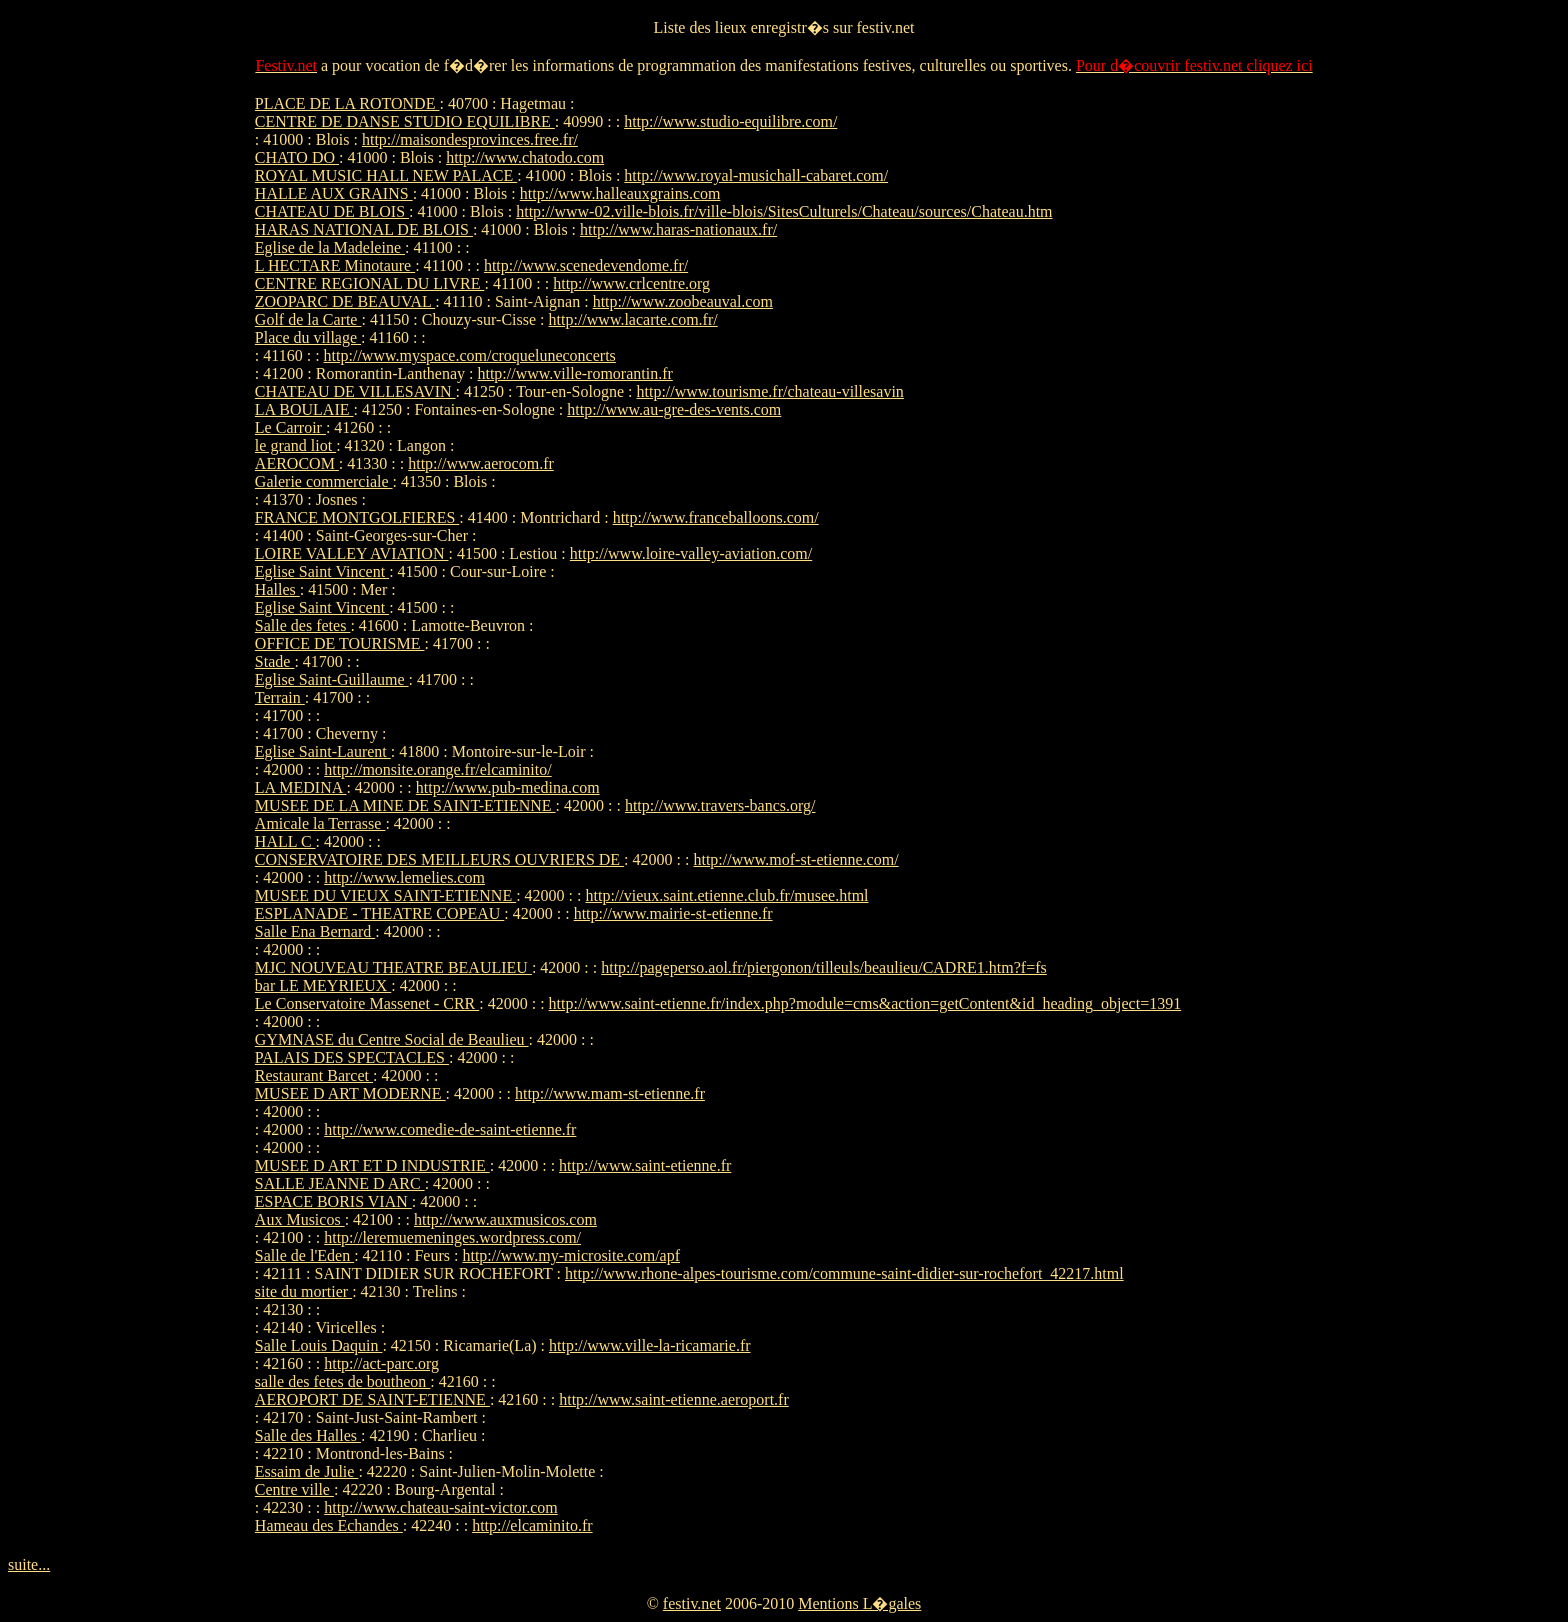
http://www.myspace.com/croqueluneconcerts (470, 355)
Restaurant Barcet (314, 1075)
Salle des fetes (303, 625)
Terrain (280, 697)
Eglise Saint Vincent (322, 571)
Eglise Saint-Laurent (323, 751)
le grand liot (295, 445)
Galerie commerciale (324, 481)
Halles (277, 589)
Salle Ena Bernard (315, 931)
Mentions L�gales (859, 1603)
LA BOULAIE (304, 409)
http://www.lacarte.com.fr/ (633, 319)
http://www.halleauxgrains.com (620, 193)
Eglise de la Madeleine (330, 247)
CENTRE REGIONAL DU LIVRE (370, 283)
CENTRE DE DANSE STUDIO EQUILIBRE (405, 121)
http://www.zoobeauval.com (683, 301)
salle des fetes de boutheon (343, 1381)
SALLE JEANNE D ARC (340, 1183)
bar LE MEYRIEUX (323, 985)
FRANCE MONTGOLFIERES (357, 517)
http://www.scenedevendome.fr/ (586, 265)
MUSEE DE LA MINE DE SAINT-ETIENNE (405, 805)
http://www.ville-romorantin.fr (574, 373)
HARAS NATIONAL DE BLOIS (364, 229)
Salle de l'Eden (304, 1255)
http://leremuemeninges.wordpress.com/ (452, 1237)
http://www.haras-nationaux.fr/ (678, 229)
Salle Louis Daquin (319, 1345)
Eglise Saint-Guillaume (332, 679)
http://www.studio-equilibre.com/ (730, 121)
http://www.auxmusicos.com (505, 1219)
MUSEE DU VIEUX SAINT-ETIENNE (385, 895)
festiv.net (692, 1603)
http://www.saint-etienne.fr (645, 1165)
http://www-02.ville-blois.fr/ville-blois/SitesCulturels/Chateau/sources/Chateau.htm (784, 211)
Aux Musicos (300, 1219)
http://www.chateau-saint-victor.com (441, 1507)
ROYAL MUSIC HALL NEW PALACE (386, 175)
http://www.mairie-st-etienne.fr (673, 913)
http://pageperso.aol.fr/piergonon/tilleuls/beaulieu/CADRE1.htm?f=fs (824, 967)
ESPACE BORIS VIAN (333, 1201)
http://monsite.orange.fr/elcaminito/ (438, 769)
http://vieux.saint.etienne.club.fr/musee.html (727, 895)
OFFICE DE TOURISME (340, 643)
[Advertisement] (1253, 395)
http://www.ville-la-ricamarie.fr (650, 1345)
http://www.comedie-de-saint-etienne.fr (450, 1129)
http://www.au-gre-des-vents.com (674, 409)
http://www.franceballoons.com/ (716, 517)
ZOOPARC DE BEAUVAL (345, 301)
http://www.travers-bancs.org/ (720, 805)
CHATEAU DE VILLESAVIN (355, 391)
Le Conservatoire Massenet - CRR (367, 1003)
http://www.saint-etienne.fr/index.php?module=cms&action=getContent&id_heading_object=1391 (865, 1003)
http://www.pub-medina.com (508, 787)
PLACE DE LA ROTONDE (347, 103)
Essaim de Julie (307, 1471)
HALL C (285, 841)
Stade (275, 661)
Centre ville (294, 1489)
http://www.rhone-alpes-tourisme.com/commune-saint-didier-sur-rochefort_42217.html (844, 1273)
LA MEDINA (301, 787)
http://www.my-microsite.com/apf (571, 1255)
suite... (29, 1564)
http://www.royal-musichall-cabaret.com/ (756, 175)
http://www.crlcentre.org (631, 283)
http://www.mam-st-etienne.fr (610, 1093)
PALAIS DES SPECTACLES (352, 1057)
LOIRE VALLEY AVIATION (352, 553)
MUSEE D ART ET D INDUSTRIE (372, 1165)
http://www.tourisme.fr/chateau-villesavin (770, 391)
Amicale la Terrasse (320, 823)
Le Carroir (290, 427)
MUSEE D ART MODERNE (350, 1093)
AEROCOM (297, 463)
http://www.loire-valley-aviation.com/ (691, 553)
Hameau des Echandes (329, 1525)
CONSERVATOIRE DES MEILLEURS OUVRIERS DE (439, 859)
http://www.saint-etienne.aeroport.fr (674, 1399)
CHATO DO (297, 157)
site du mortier (303, 1291)
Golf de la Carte (308, 319)
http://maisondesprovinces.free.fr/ (470, 139)
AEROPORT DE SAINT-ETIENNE (372, 1399)
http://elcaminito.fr (532, 1525)
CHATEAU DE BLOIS (332, 211)
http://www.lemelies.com (404, 877)
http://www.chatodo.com (525, 157)
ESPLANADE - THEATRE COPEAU (379, 913)
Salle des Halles (308, 1435)
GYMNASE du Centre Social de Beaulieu (392, 1039)
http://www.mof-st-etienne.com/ (795, 859)
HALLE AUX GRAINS (334, 193)
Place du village (308, 337)
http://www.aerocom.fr (481, 463)
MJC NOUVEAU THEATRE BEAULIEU (393, 967)
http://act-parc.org (381, 1363)
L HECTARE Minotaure (335, 265)
